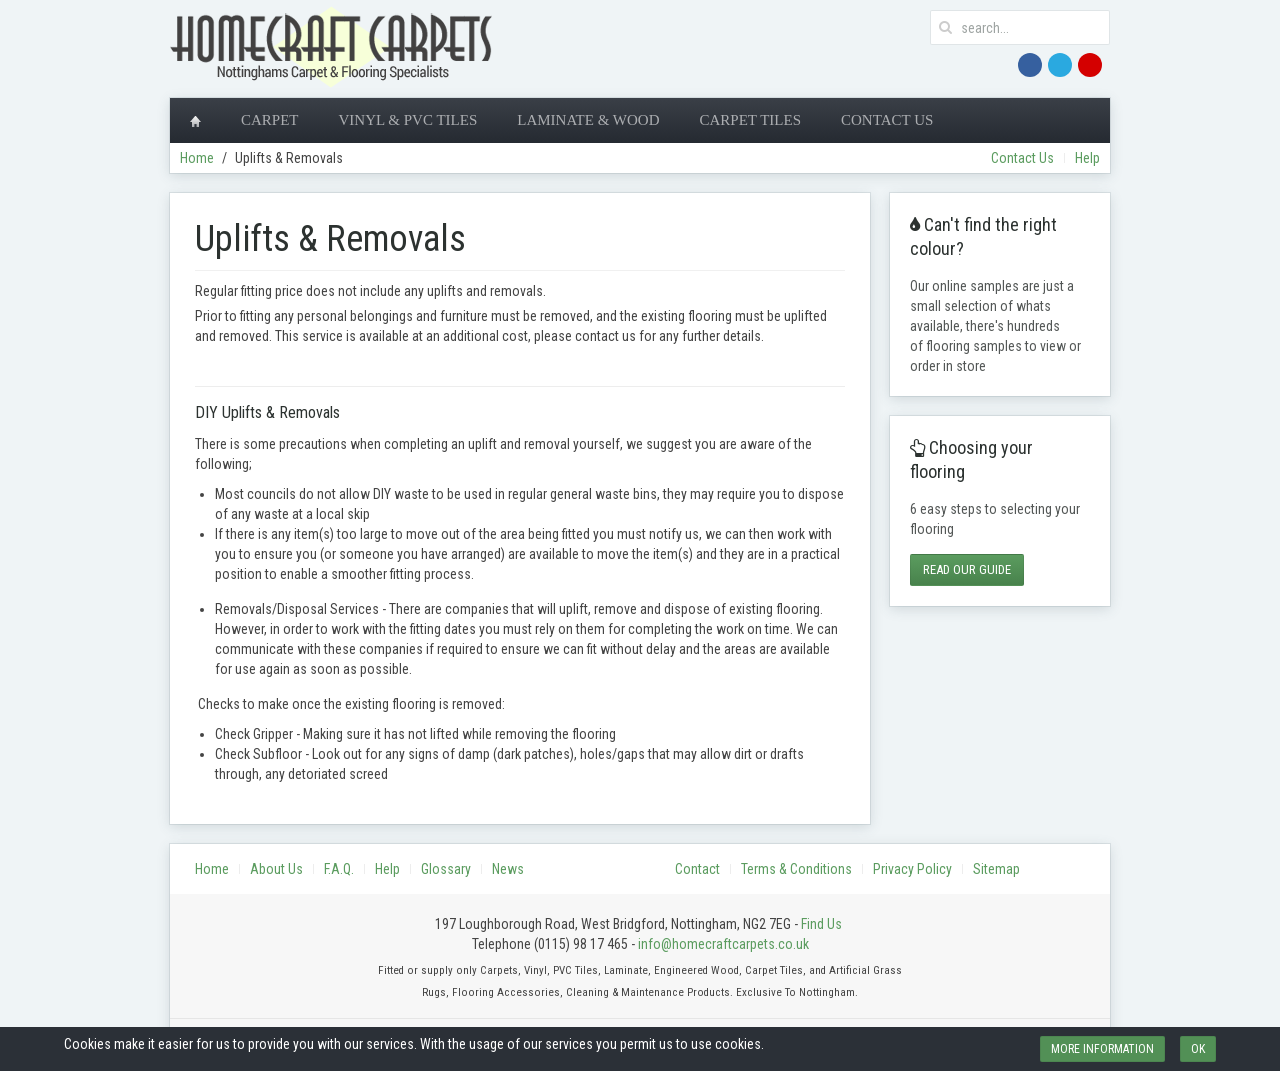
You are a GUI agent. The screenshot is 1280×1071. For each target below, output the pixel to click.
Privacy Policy (912, 869)
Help (1087, 158)
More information (1102, 1049)
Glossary (446, 869)
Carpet (270, 120)
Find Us (821, 924)
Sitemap (996, 869)
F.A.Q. (339, 869)
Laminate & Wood (588, 120)
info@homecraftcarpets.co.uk (723, 944)
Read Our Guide (967, 569)
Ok (1198, 1049)
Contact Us (887, 120)
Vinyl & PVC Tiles (408, 120)
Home (197, 158)
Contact (697, 869)
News (508, 869)
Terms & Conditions (796, 869)
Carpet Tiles (750, 120)
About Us (276, 869)
